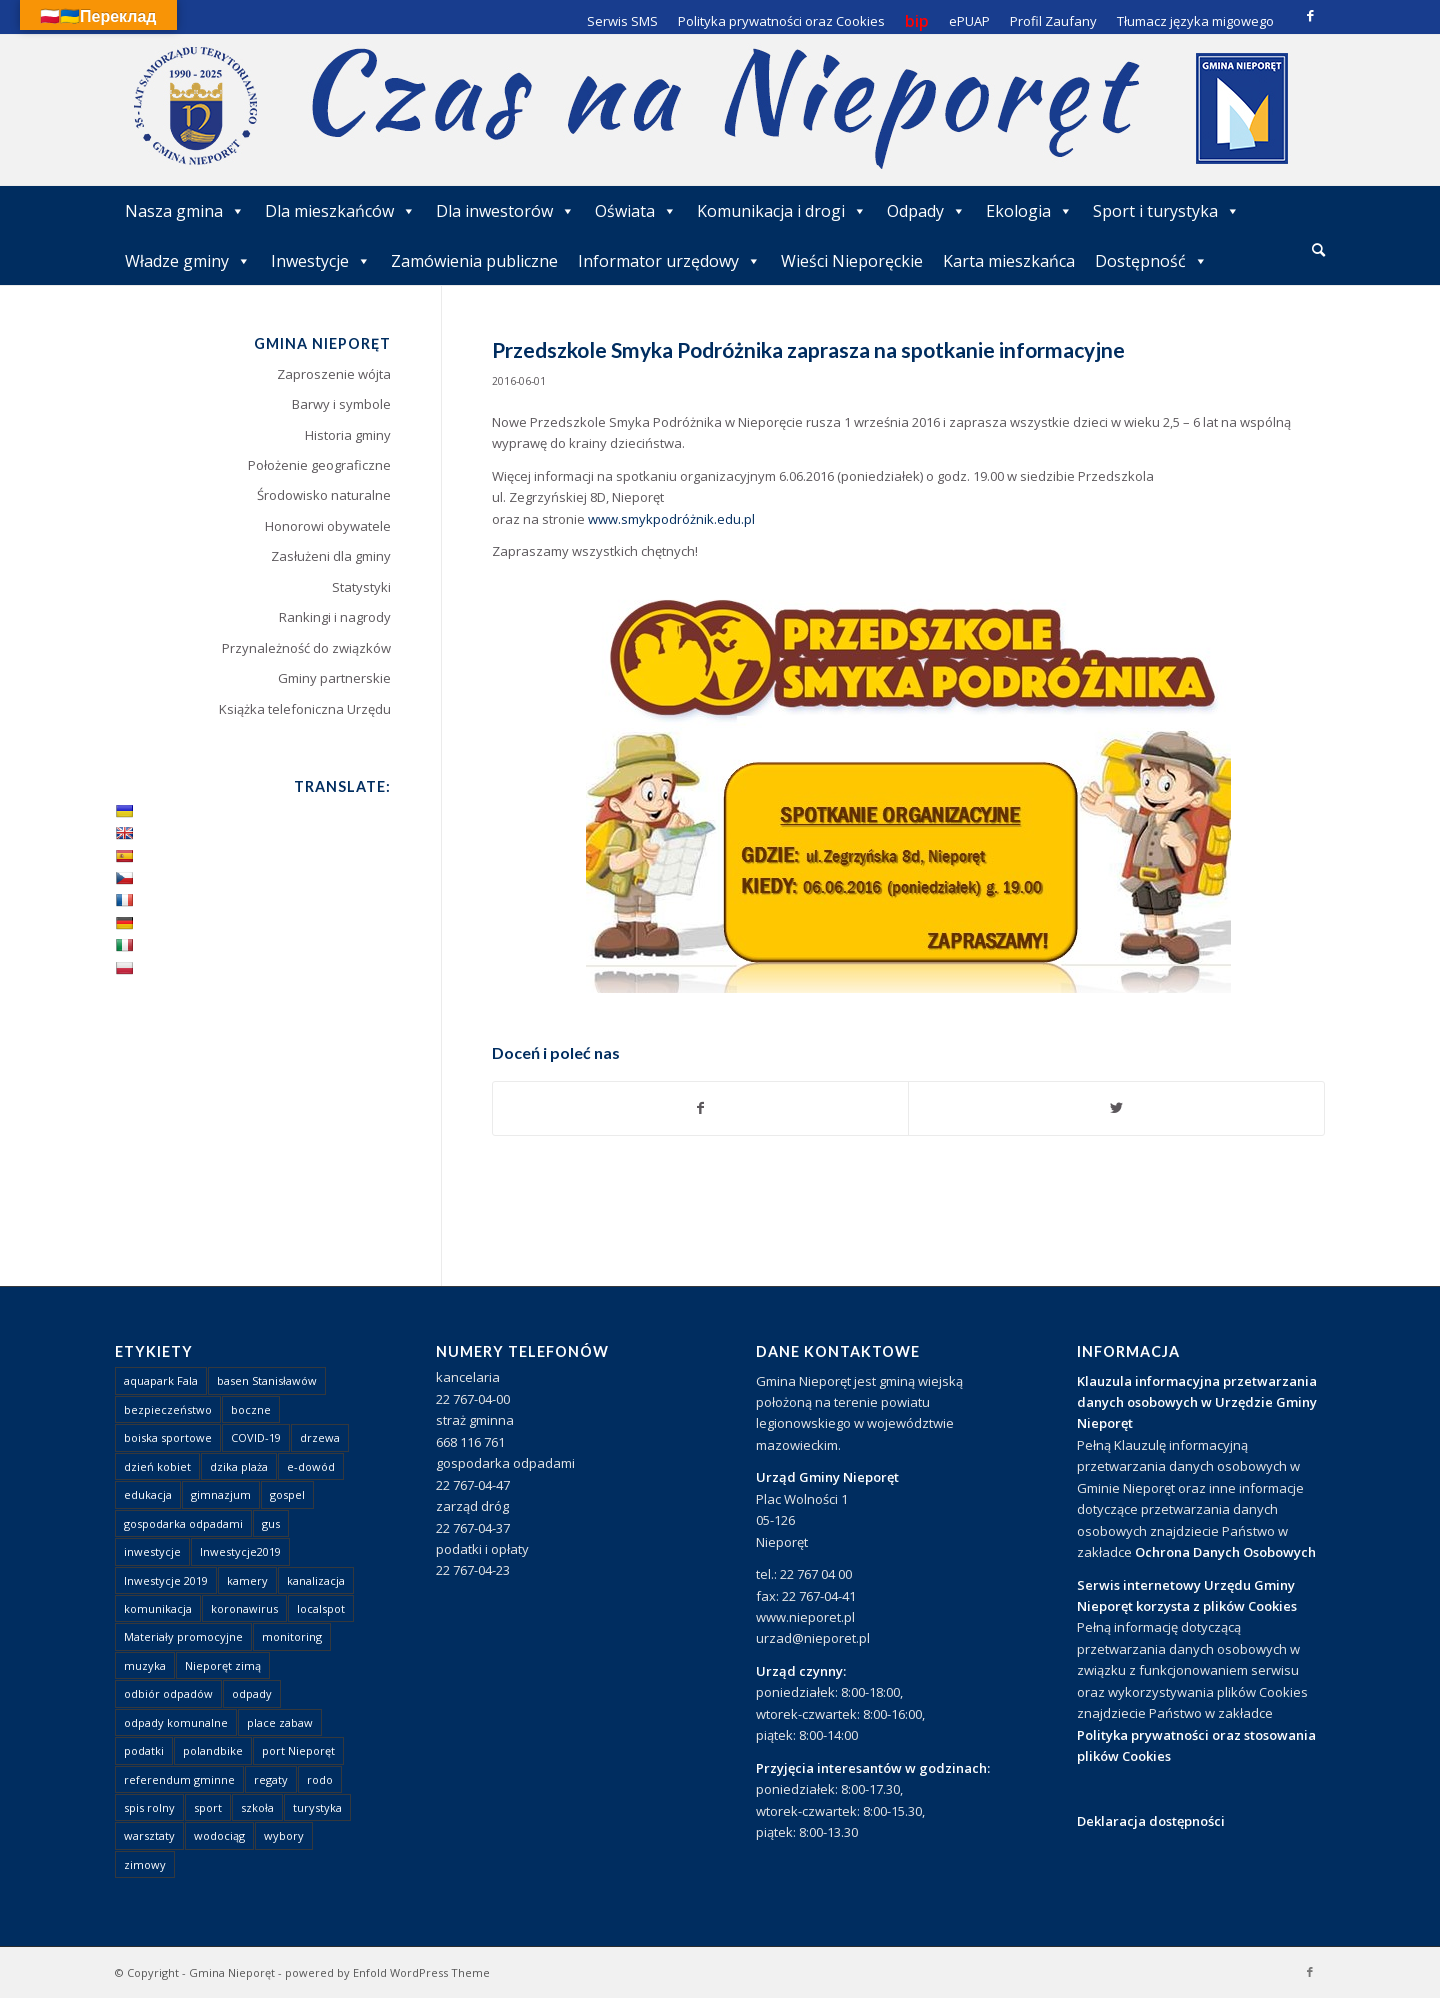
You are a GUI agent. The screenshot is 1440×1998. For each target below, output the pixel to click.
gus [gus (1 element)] (271, 1523)
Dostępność (1151, 261)
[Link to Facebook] (1310, 15)
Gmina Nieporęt (232, 1972)
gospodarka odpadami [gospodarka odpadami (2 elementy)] (183, 1523)
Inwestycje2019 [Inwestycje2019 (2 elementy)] (240, 1551)
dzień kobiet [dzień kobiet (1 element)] (157, 1466)
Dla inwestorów (505, 211)
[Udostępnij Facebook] (701, 1108)
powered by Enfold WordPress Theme (387, 1972)
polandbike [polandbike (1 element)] (213, 1750)
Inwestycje (321, 261)
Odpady (926, 211)
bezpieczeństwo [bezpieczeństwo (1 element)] (168, 1409)
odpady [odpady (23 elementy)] (252, 1693)
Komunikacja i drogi (782, 211)
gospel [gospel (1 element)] (287, 1494)
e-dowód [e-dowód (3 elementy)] (311, 1466)
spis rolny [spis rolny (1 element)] (149, 1807)
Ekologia (1029, 211)
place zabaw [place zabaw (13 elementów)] (280, 1722)
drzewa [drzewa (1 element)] (320, 1437)
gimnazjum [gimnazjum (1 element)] (221, 1494)
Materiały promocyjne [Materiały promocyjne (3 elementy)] (183, 1636)
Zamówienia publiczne (474, 261)
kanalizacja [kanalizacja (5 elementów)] (316, 1580)
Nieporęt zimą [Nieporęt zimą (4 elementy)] (223, 1665)
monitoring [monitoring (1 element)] (292, 1636)
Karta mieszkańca (1009, 261)
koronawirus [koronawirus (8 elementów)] (244, 1608)
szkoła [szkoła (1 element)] (257, 1807)
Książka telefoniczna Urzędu (305, 709)
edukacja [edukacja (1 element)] (148, 1494)
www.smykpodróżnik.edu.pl (671, 519)
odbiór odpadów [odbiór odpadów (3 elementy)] (168, 1693)
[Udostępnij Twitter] (1116, 1108)
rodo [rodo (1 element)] (320, 1779)
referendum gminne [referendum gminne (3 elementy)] (179, 1779)
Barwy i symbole (341, 404)
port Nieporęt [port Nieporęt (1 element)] (298, 1750)
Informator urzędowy (669, 261)
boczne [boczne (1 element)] (251, 1409)
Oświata (636, 211)
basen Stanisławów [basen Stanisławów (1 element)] (267, 1380)
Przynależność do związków (306, 648)
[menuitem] (1318, 251)
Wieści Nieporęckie (852, 261)
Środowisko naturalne (324, 495)
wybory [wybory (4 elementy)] (284, 1835)
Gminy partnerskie (334, 678)
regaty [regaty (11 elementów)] (271, 1779)
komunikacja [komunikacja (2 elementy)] (158, 1608)
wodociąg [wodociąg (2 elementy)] (219, 1835)
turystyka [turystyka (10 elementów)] (317, 1807)
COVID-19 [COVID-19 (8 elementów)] (256, 1437)
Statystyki (361, 587)
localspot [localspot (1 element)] (321, 1608)
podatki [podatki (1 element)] (144, 1750)
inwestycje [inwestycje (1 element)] (152, 1551)
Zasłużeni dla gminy (331, 556)
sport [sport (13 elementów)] (208, 1807)
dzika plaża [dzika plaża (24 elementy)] (239, 1466)
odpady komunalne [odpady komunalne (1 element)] (176, 1722)
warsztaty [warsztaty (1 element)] (149, 1835)
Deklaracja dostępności (1151, 1821)
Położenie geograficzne (319, 465)
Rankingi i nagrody (335, 617)
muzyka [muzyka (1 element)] (145, 1665)
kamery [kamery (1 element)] (247, 1580)
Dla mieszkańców (340, 211)
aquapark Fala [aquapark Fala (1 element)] (161, 1380)
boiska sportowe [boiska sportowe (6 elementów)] (168, 1437)
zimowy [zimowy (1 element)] (145, 1864)
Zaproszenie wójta (334, 374)
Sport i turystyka (1166, 211)
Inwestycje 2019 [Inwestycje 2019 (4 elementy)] (166, 1580)
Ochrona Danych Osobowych (1225, 1552)
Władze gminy (188, 261)
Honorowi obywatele (328, 526)
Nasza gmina (185, 211)
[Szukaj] (1318, 249)
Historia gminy (348, 435)
